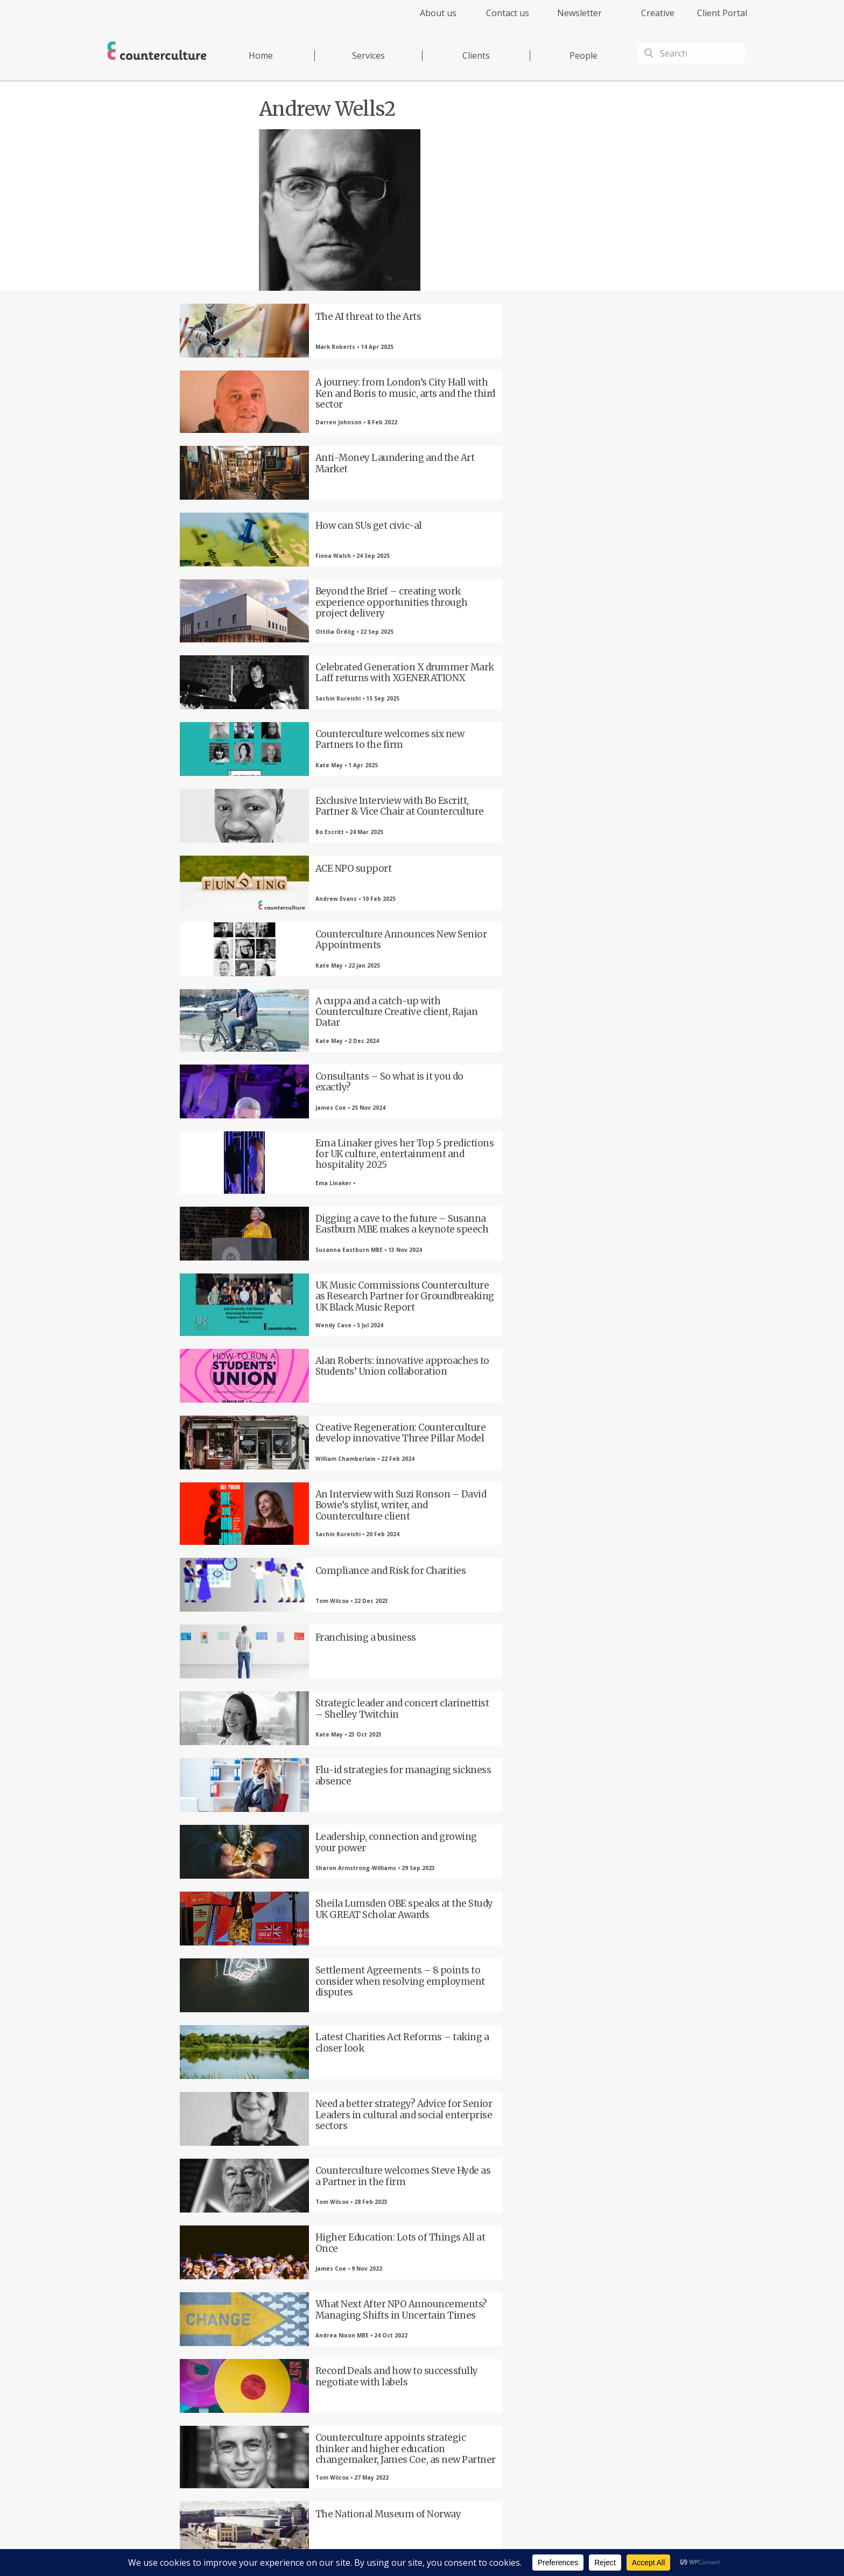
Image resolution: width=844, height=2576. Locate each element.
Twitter (306, 2396)
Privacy (443, 2547)
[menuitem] (428, 19)
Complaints (552, 2547)
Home (261, 55)
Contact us (507, 13)
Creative (657, 13)
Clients (476, 55)
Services (368, 55)
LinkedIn (365, 2396)
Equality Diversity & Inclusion (617, 2547)
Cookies (518, 2547)
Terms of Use (480, 2547)
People (583, 55)
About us (438, 13)
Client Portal (722, 13)
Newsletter (579, 13)
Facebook (247, 2396)
